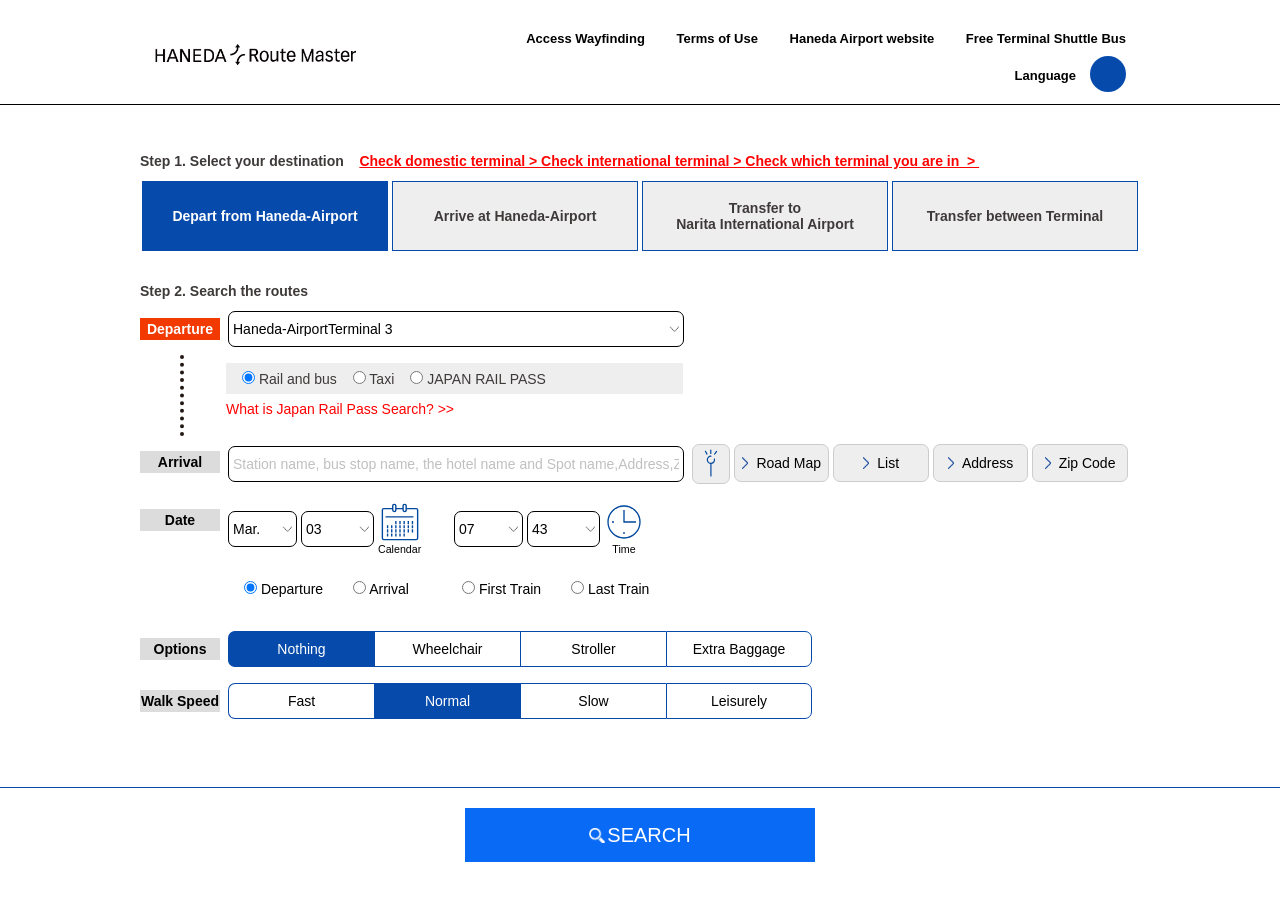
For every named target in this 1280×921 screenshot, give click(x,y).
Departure (292, 589)
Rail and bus (298, 379)
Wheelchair (447, 649)
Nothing (301, 649)
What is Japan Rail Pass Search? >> (340, 409)
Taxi (381, 379)
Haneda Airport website (862, 38)
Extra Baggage (739, 649)
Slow (593, 701)
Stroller (593, 649)
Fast (301, 701)
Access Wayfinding (585, 38)
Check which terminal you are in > (862, 161)
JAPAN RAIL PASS (486, 379)
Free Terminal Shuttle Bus (1046, 38)
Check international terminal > (643, 161)
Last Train (618, 589)
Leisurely (739, 701)
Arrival (389, 589)
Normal (447, 701)
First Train (510, 589)
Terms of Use (716, 38)
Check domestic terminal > (450, 161)
